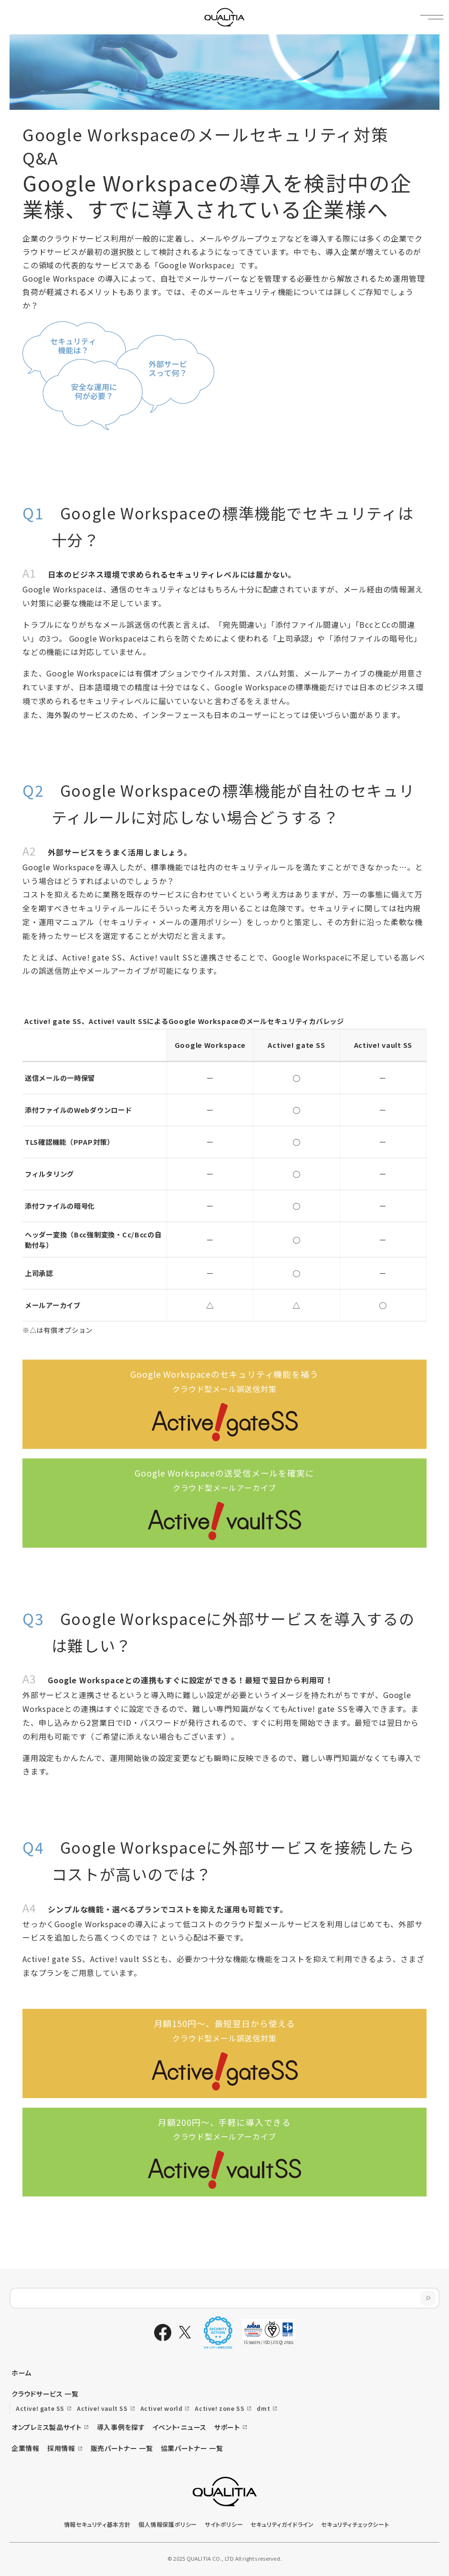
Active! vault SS (102, 2408)
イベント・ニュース (180, 2427)
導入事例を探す (121, 2427)
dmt (263, 2408)
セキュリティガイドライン (282, 2524)
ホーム (21, 2372)
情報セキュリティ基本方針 (97, 2524)
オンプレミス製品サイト (46, 2427)
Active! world (161, 2408)
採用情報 (61, 2448)
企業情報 (25, 2448)
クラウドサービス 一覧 (45, 2393)
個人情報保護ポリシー (167, 2524)
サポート (227, 2427)
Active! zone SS (219, 2408)
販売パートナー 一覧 (122, 2448)
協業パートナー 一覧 (192, 2448)
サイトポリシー (224, 2524)
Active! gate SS (40, 2408)
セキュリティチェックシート (355, 2524)
